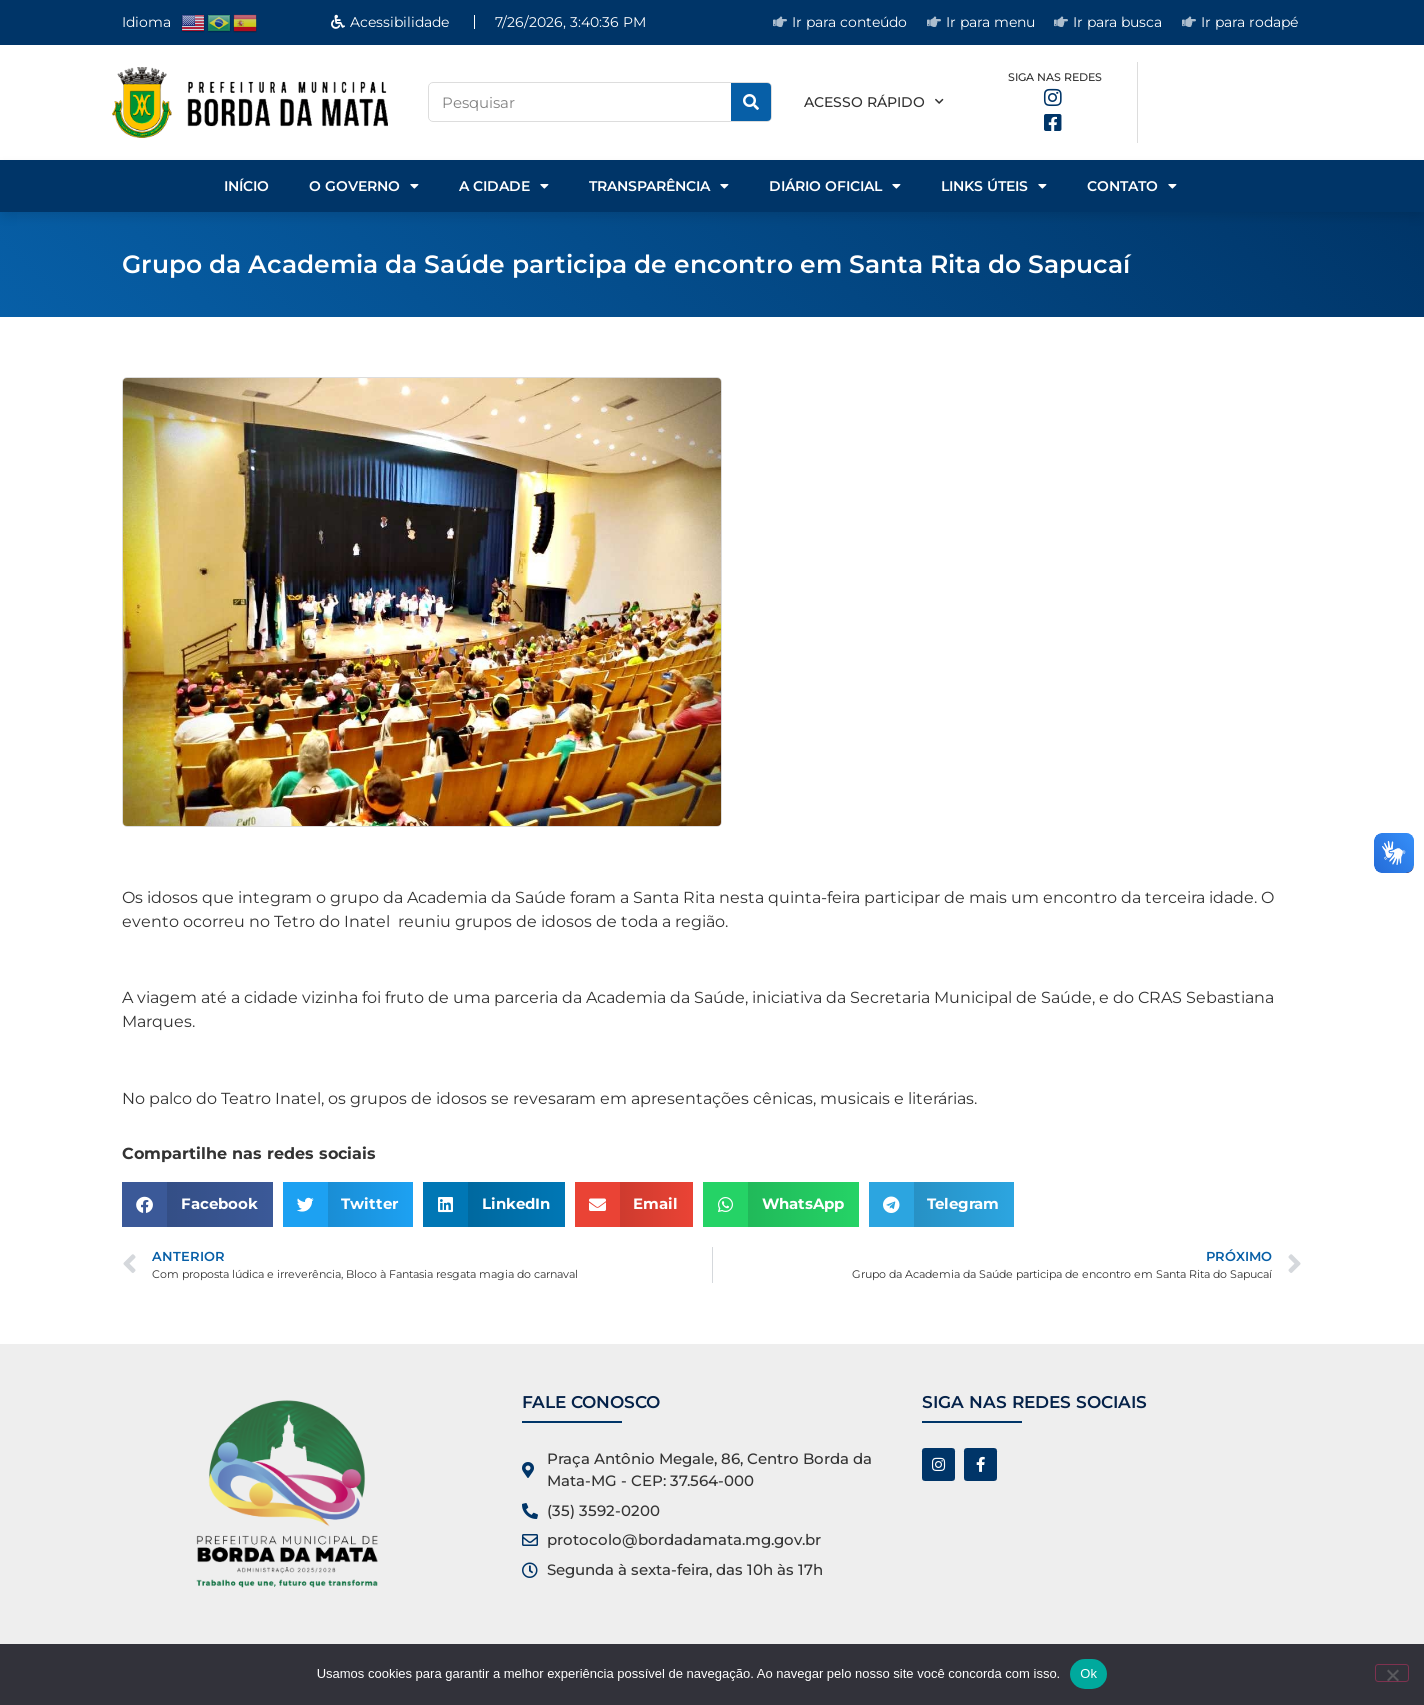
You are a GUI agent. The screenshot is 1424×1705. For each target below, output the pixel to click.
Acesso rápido (874, 102)
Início (246, 186)
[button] (197, 1204)
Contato (1132, 186)
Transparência (659, 186)
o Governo (364, 186)
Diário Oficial (835, 186)
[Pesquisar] (751, 102)
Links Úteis (994, 186)
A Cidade (504, 186)
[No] (1392, 1673)
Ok (1088, 1673)
